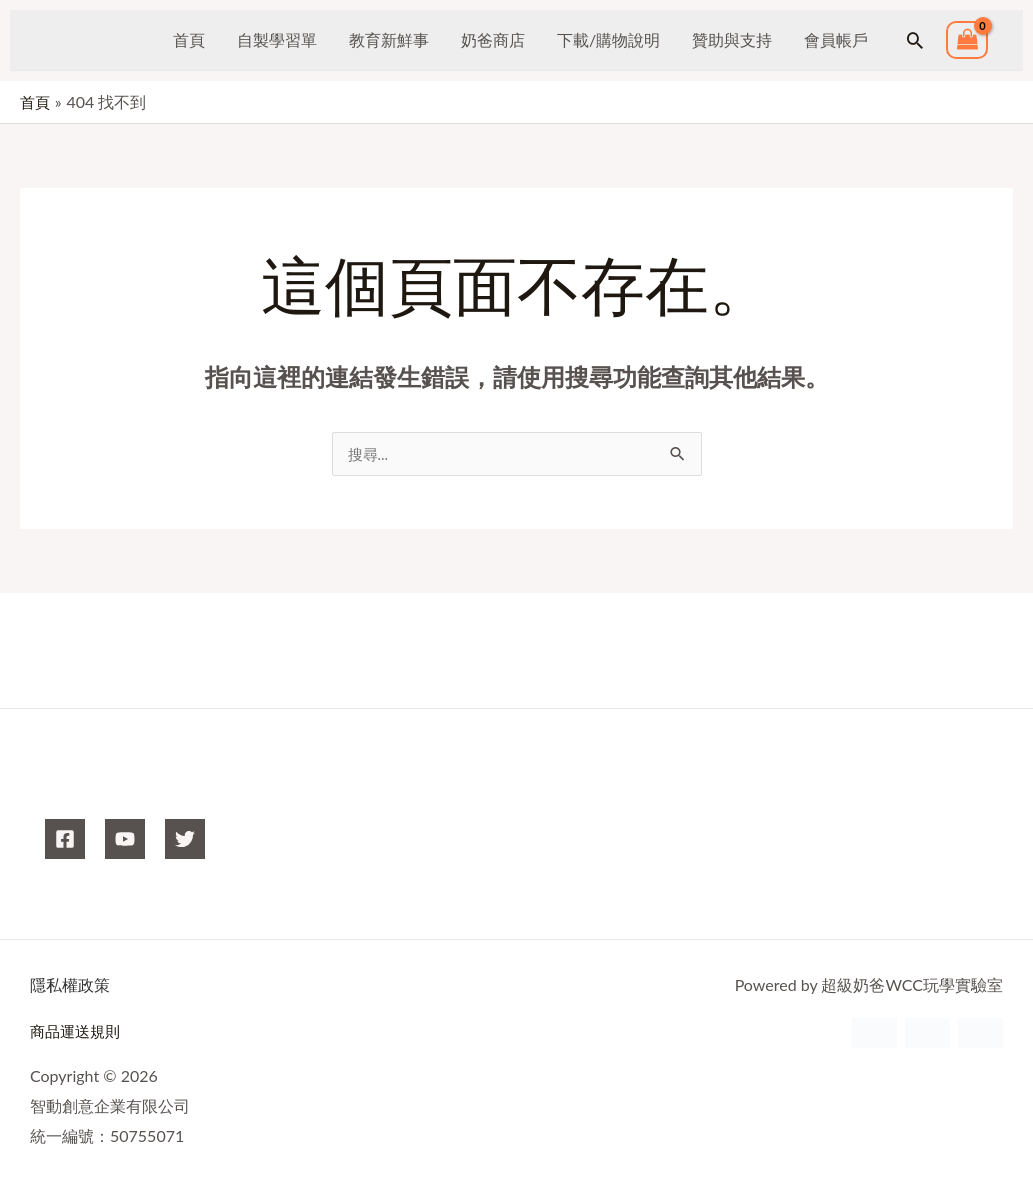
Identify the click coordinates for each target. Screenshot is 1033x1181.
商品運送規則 (78, 1031)
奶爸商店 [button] (493, 39)
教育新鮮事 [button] (389, 39)
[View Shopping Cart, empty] (967, 40)
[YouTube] (125, 840)
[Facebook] (65, 840)
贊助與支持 (732, 39)
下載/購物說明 (608, 39)
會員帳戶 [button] (836, 39)
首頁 (189, 39)
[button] (915, 40)
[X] (185, 840)
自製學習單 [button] (277, 39)
